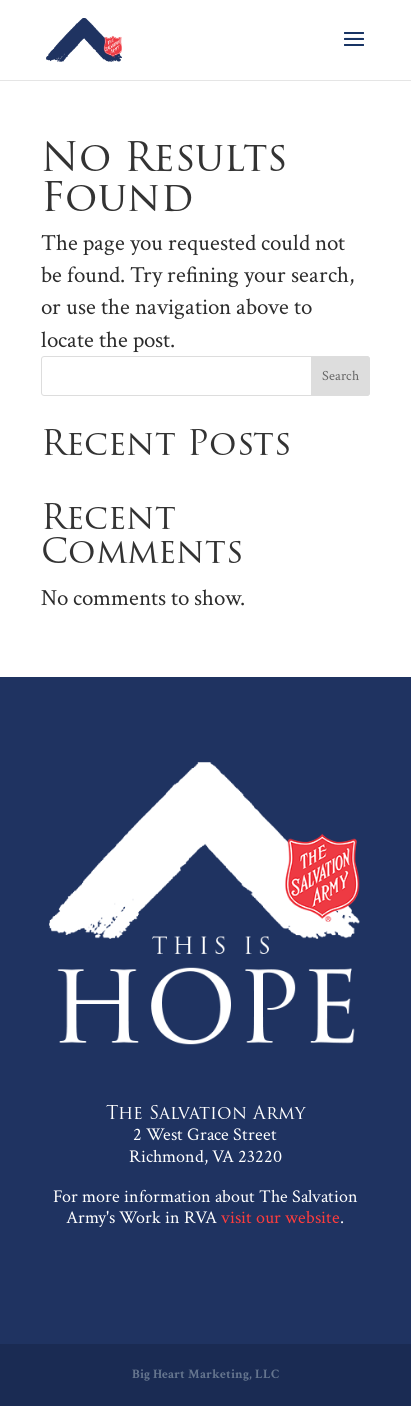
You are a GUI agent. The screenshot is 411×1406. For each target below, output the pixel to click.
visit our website (280, 1217)
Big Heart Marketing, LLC (205, 1374)
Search (340, 376)
